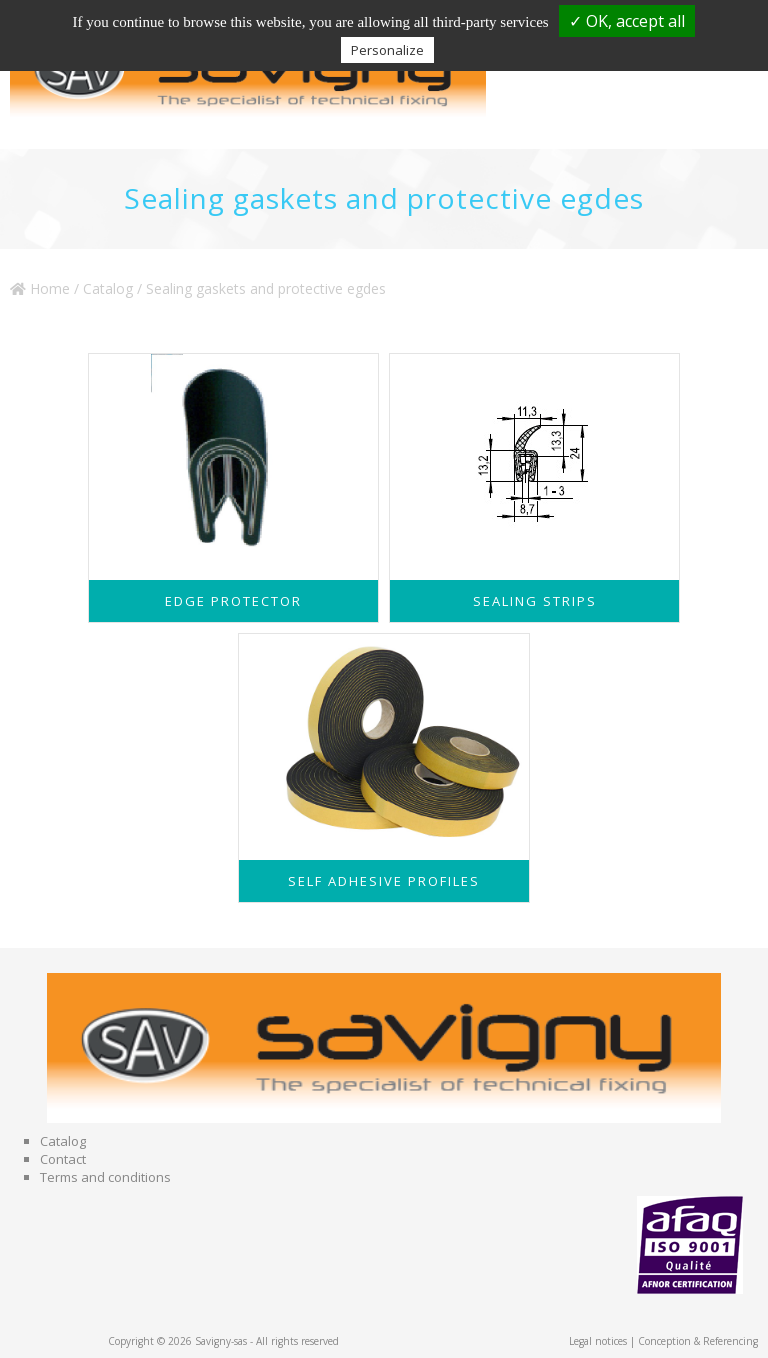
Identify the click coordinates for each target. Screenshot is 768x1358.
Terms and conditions (105, 1177)
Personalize (387, 50)
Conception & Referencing (698, 1341)
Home (40, 288)
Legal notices (598, 1341)
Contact (63, 1159)
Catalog (108, 288)
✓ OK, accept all (627, 21)
